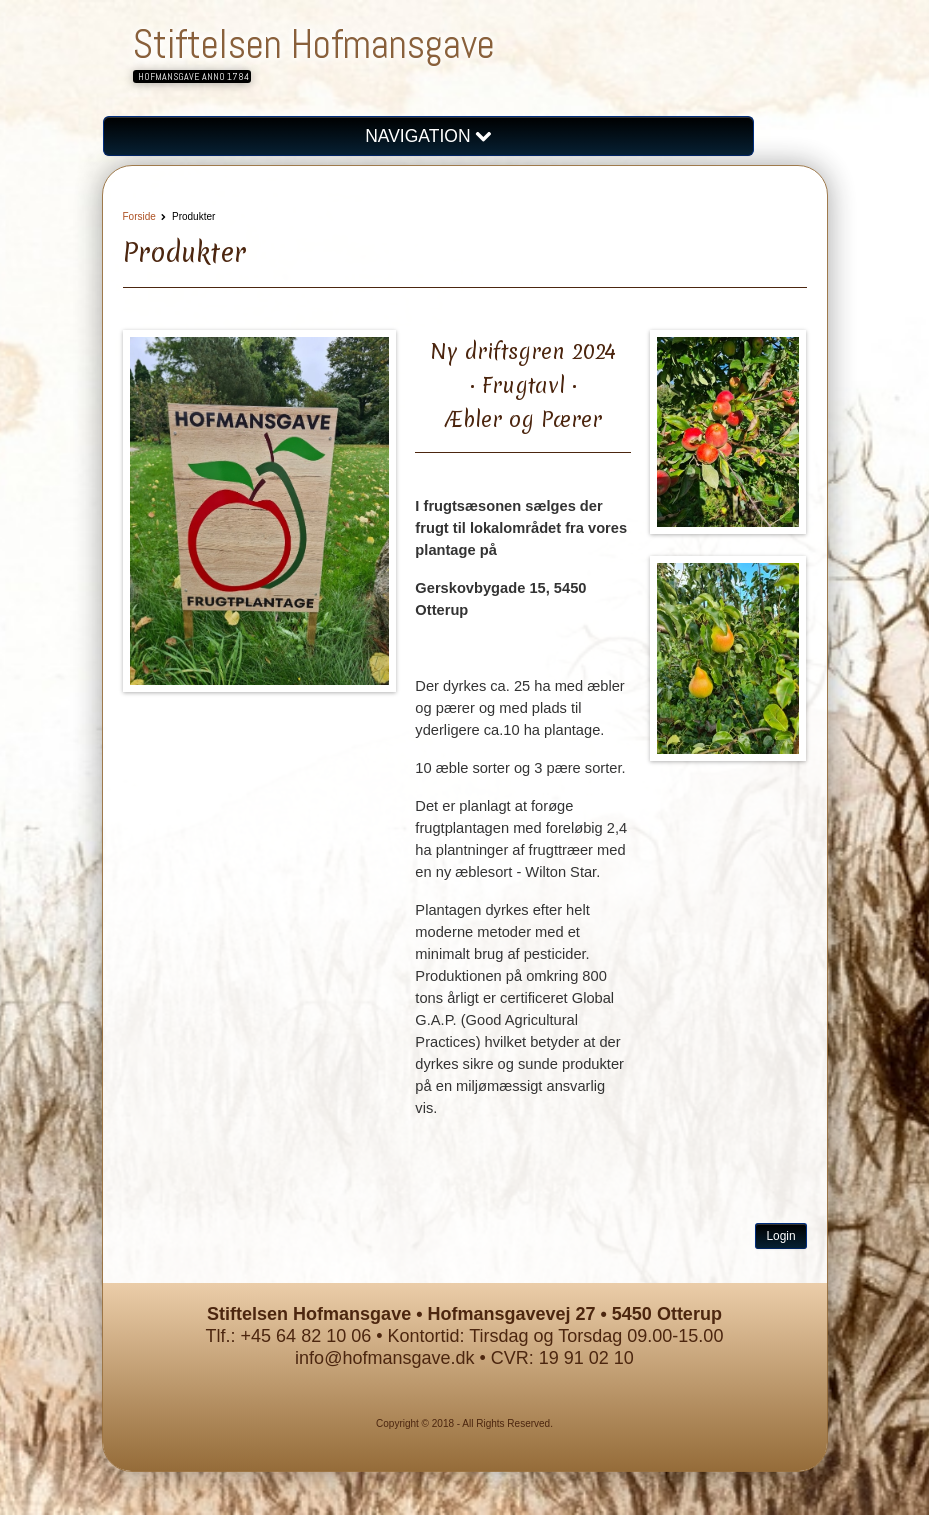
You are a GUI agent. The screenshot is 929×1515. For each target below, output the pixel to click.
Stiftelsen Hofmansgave (314, 44)
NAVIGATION (428, 136)
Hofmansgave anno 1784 (193, 76)
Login (780, 1236)
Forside (139, 216)
